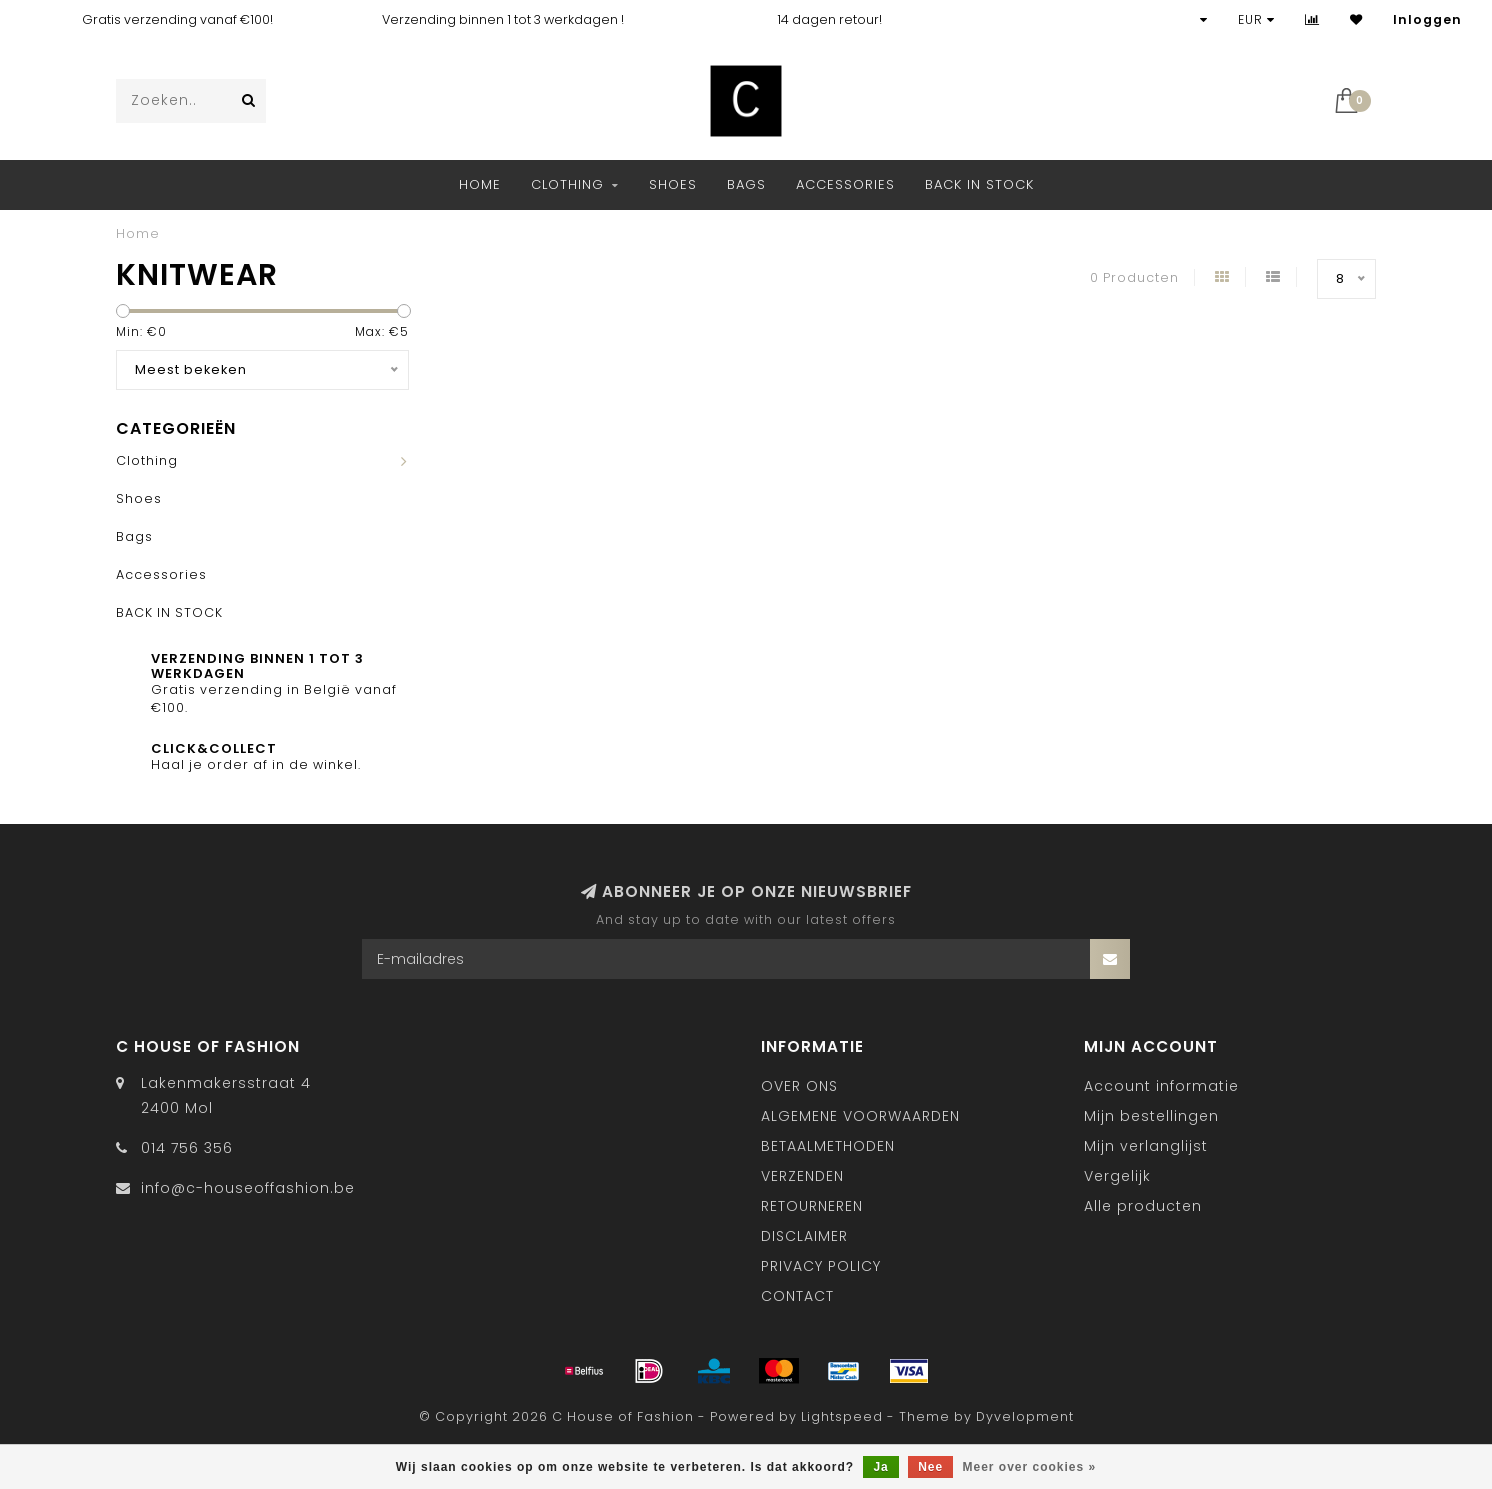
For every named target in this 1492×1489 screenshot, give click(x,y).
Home (480, 184)
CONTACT (797, 1296)
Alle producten (1143, 1206)
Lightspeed (842, 1416)
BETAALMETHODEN (828, 1146)
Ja (880, 1467)
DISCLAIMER (804, 1236)
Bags (746, 184)
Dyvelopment (1025, 1416)
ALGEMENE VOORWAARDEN (860, 1116)
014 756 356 (187, 1148)
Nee (930, 1467)
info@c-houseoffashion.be (248, 1188)
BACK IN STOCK (979, 184)
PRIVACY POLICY (821, 1266)
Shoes (673, 184)
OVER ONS (799, 1086)
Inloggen (1427, 19)
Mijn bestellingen (1151, 1116)
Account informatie (1161, 1086)
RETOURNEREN (812, 1206)
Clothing (567, 184)
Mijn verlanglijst (1146, 1146)
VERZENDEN (802, 1176)
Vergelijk (1117, 1176)
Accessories (845, 184)
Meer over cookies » (1030, 1467)
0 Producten (1134, 277)
